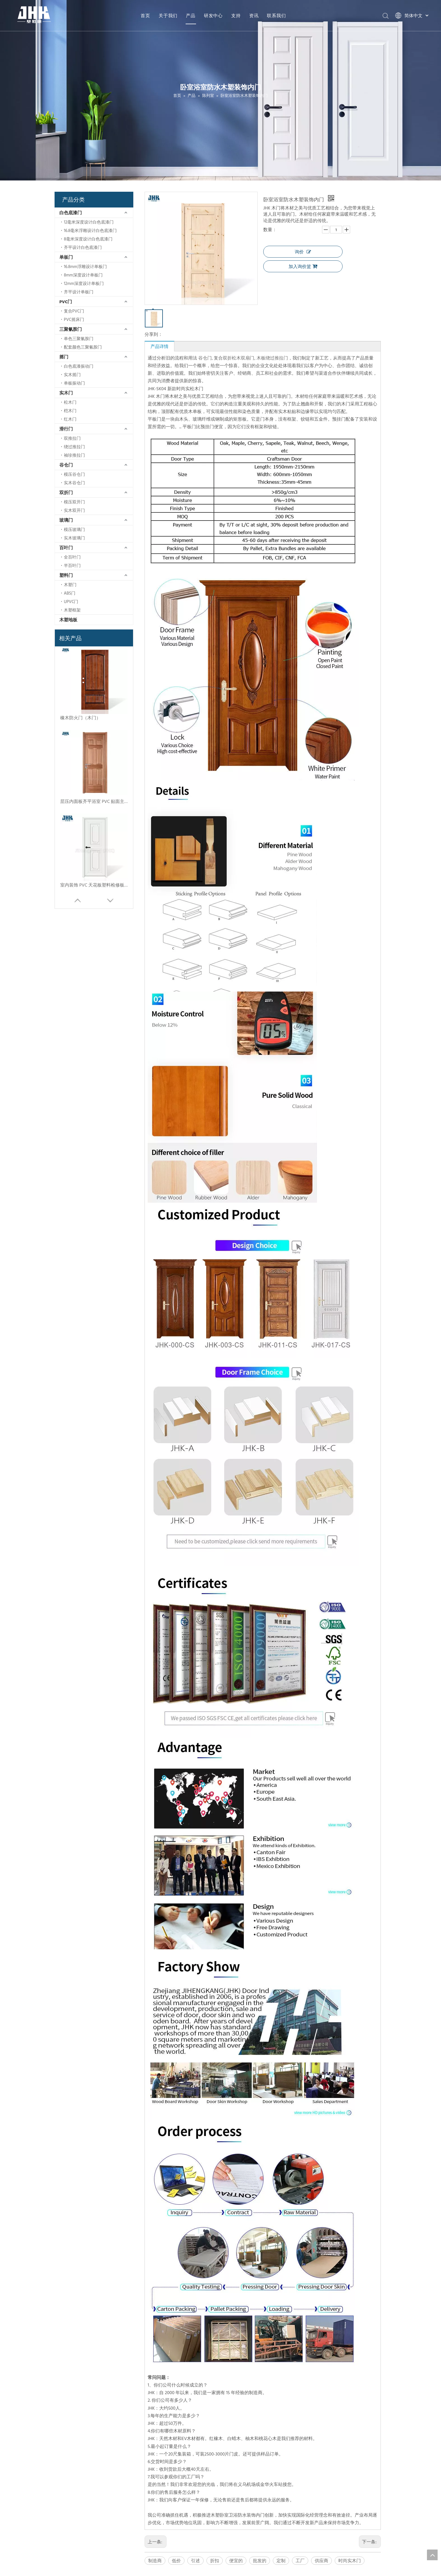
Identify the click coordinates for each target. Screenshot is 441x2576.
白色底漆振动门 (78, 366)
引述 (195, 2560)
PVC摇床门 (74, 319)
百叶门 (66, 547)
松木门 (70, 402)
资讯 (254, 15)
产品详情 (159, 346)
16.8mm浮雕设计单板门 (85, 266)
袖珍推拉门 (74, 455)
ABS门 (69, 593)
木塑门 (70, 584)
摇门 (63, 356)
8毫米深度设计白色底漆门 (88, 239)
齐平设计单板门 (78, 292)
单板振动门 (74, 383)
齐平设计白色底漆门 (83, 247)
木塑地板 (68, 619)
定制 (280, 2560)
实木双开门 (74, 510)
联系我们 (276, 15)
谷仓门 (66, 464)
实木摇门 (72, 374)
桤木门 (70, 410)
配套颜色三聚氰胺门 (83, 347)
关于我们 (168, 15)
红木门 (70, 419)
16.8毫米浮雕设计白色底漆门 (90, 230)
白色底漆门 (70, 212)
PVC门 (65, 301)
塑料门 (66, 575)
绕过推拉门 (74, 446)
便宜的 (236, 2560)
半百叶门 (72, 565)
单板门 (66, 257)
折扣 (214, 2560)
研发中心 (213, 15)
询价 (303, 251)
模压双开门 (74, 502)
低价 (176, 2560)
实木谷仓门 (74, 482)
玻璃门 (66, 520)
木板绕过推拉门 (272, 357)
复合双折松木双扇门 (234, 357)
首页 (145, 15)
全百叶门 (72, 557)
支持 (236, 15)
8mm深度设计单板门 (83, 275)
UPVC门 (71, 601)
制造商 (155, 2560)
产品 (190, 15)
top (432, 2555)
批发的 (259, 2560)
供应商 (321, 2560)
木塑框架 (72, 610)
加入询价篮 (303, 266)
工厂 (300, 2560)
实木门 (66, 392)
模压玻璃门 (74, 529)
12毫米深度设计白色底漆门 (89, 222)
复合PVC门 (74, 311)
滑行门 (66, 428)
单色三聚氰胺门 (78, 338)
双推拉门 (72, 438)
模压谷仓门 (74, 474)
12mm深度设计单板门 (84, 283)
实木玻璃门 (74, 538)
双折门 (66, 492)
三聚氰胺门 (70, 329)
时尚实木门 (349, 2560)
